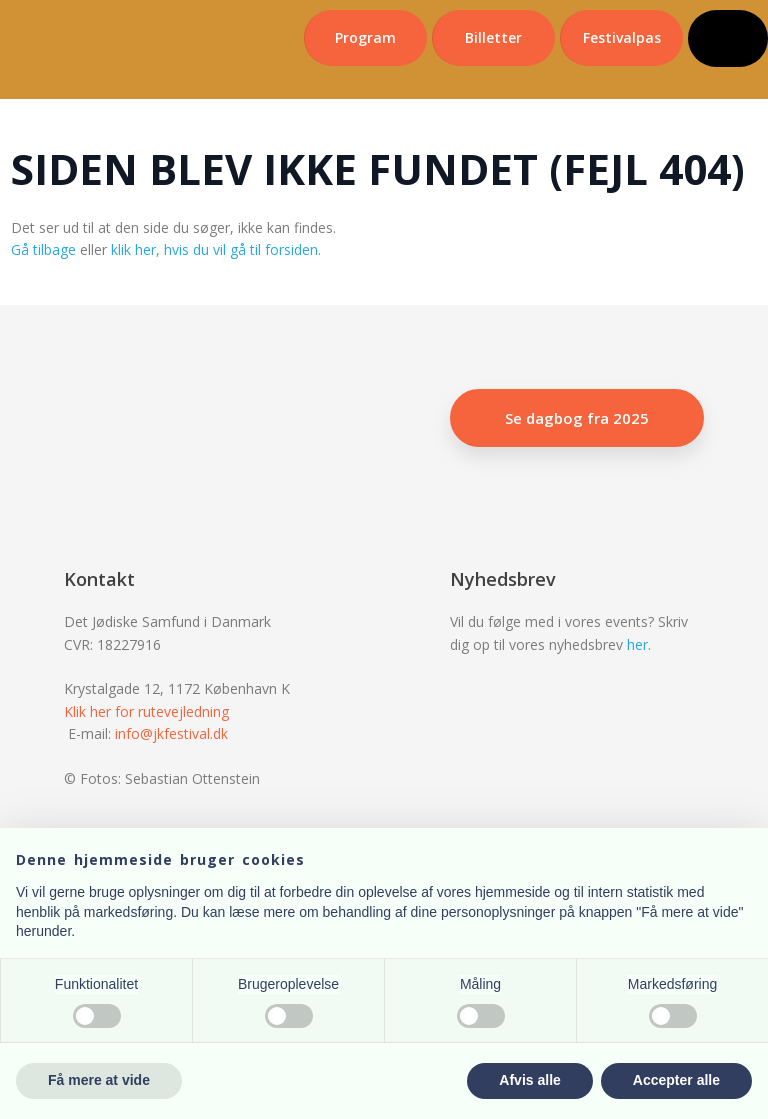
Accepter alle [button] (676, 1080)
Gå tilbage (43, 249)
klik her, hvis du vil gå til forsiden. (216, 249)
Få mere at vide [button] (99, 1080)
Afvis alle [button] (529, 1080)
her (637, 644)
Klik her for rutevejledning (146, 711)
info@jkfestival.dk (171, 733)
